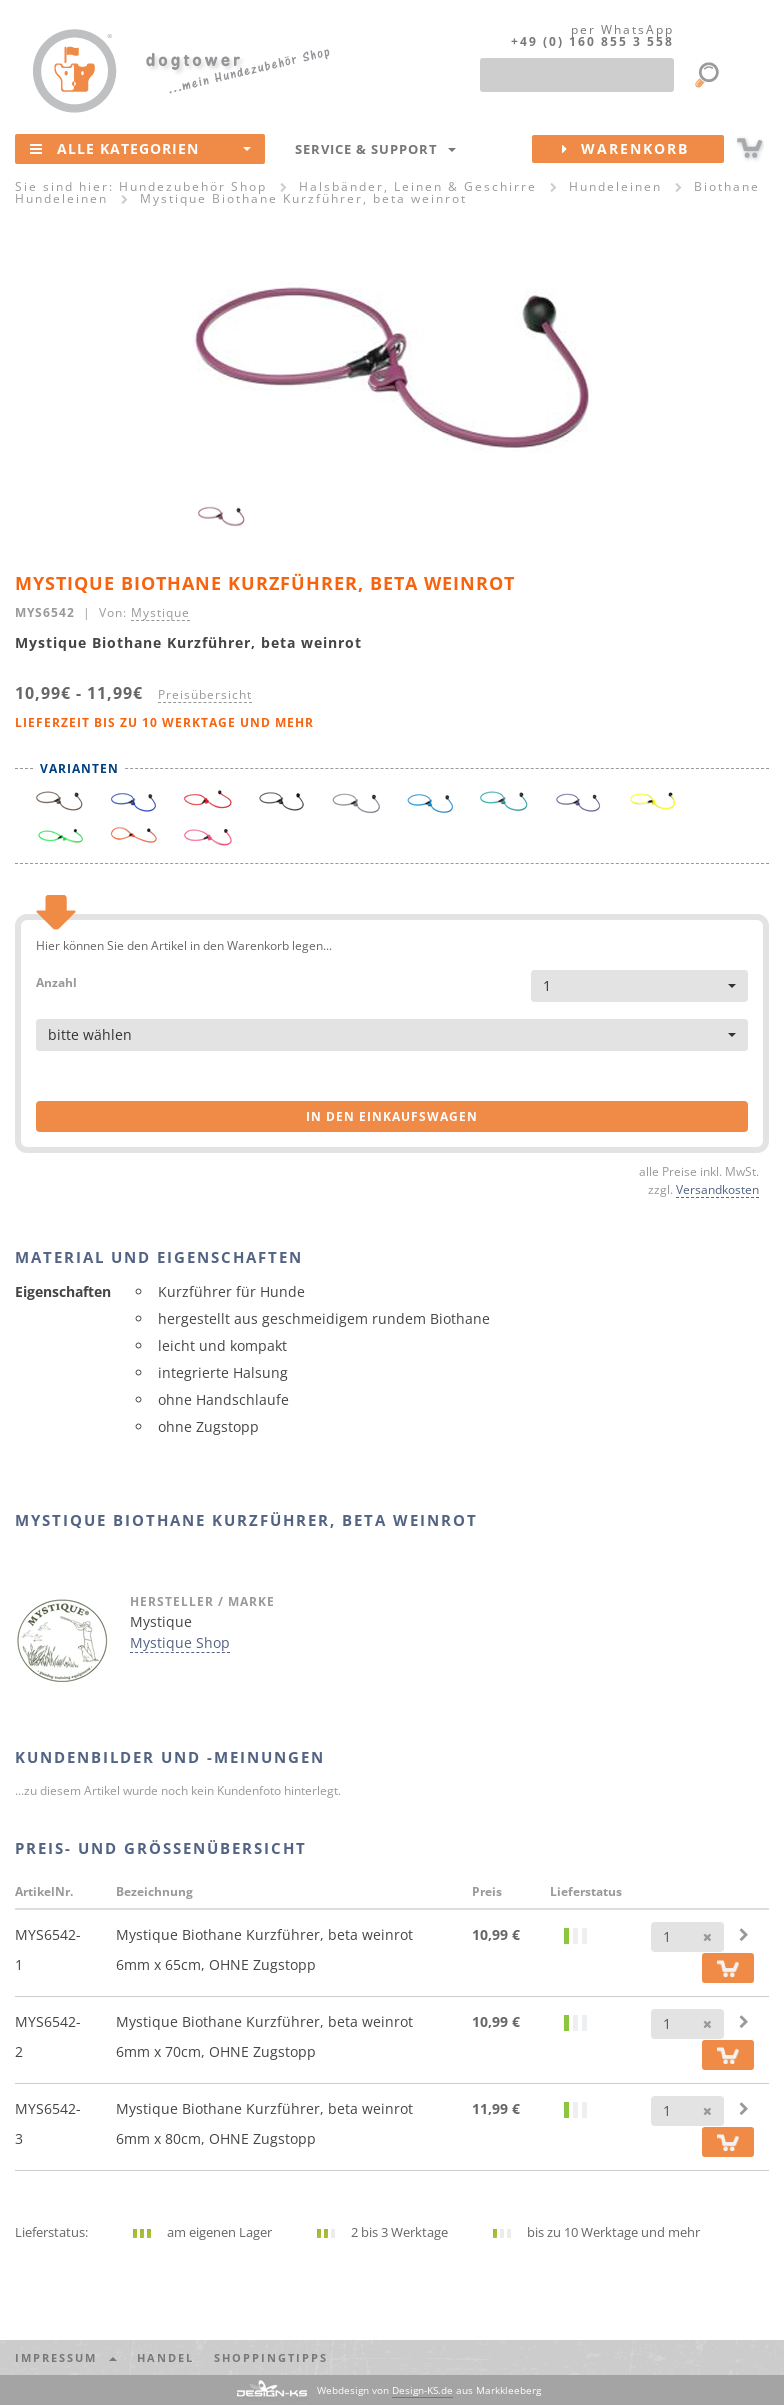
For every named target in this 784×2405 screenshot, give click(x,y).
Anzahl (56, 981)
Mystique (160, 612)
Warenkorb (643, 149)
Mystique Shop (180, 1642)
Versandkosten (717, 1189)
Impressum (66, 2357)
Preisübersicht (205, 694)
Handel (165, 2357)
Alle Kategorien (140, 148)
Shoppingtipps (271, 2357)
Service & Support (375, 149)
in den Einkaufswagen (392, 1116)
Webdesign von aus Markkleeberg (429, 2390)
